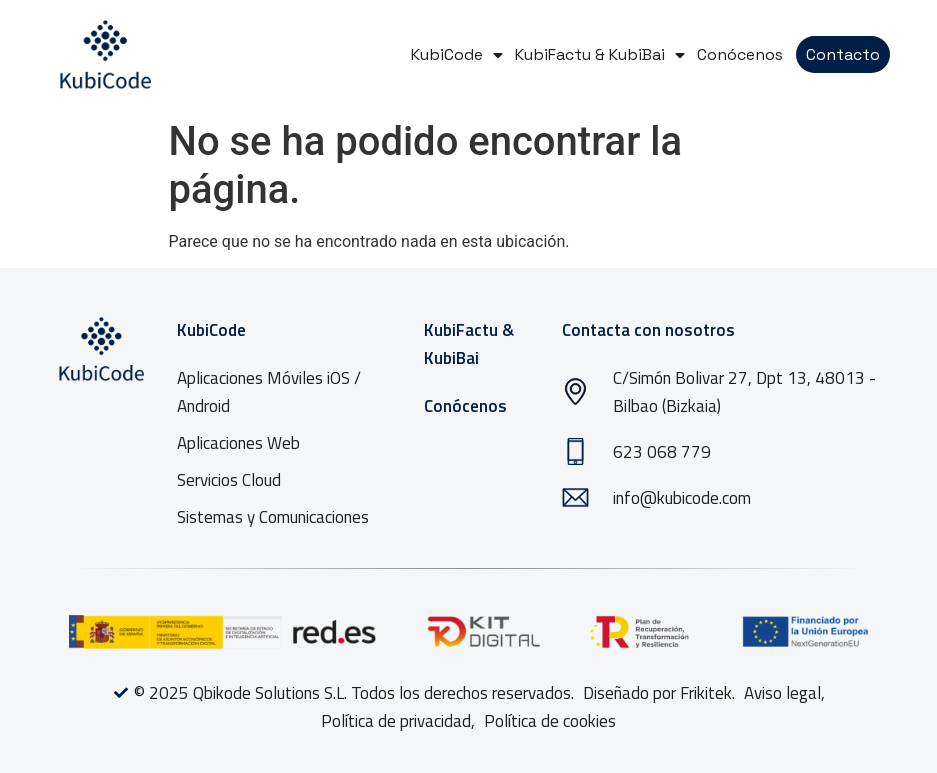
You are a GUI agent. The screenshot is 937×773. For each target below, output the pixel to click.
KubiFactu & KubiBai (600, 54)
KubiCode (457, 54)
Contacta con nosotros (648, 330)
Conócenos (740, 54)
